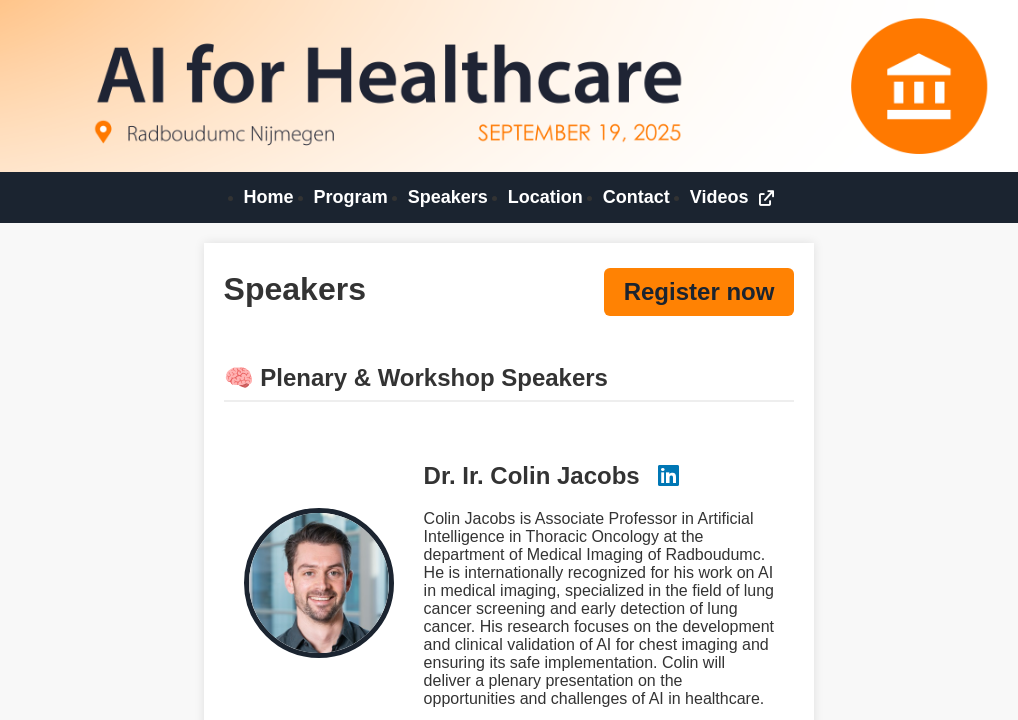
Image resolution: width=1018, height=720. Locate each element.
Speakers (448, 197)
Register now (699, 291)
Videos (732, 197)
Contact (636, 197)
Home (269, 197)
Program (351, 197)
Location (545, 197)
